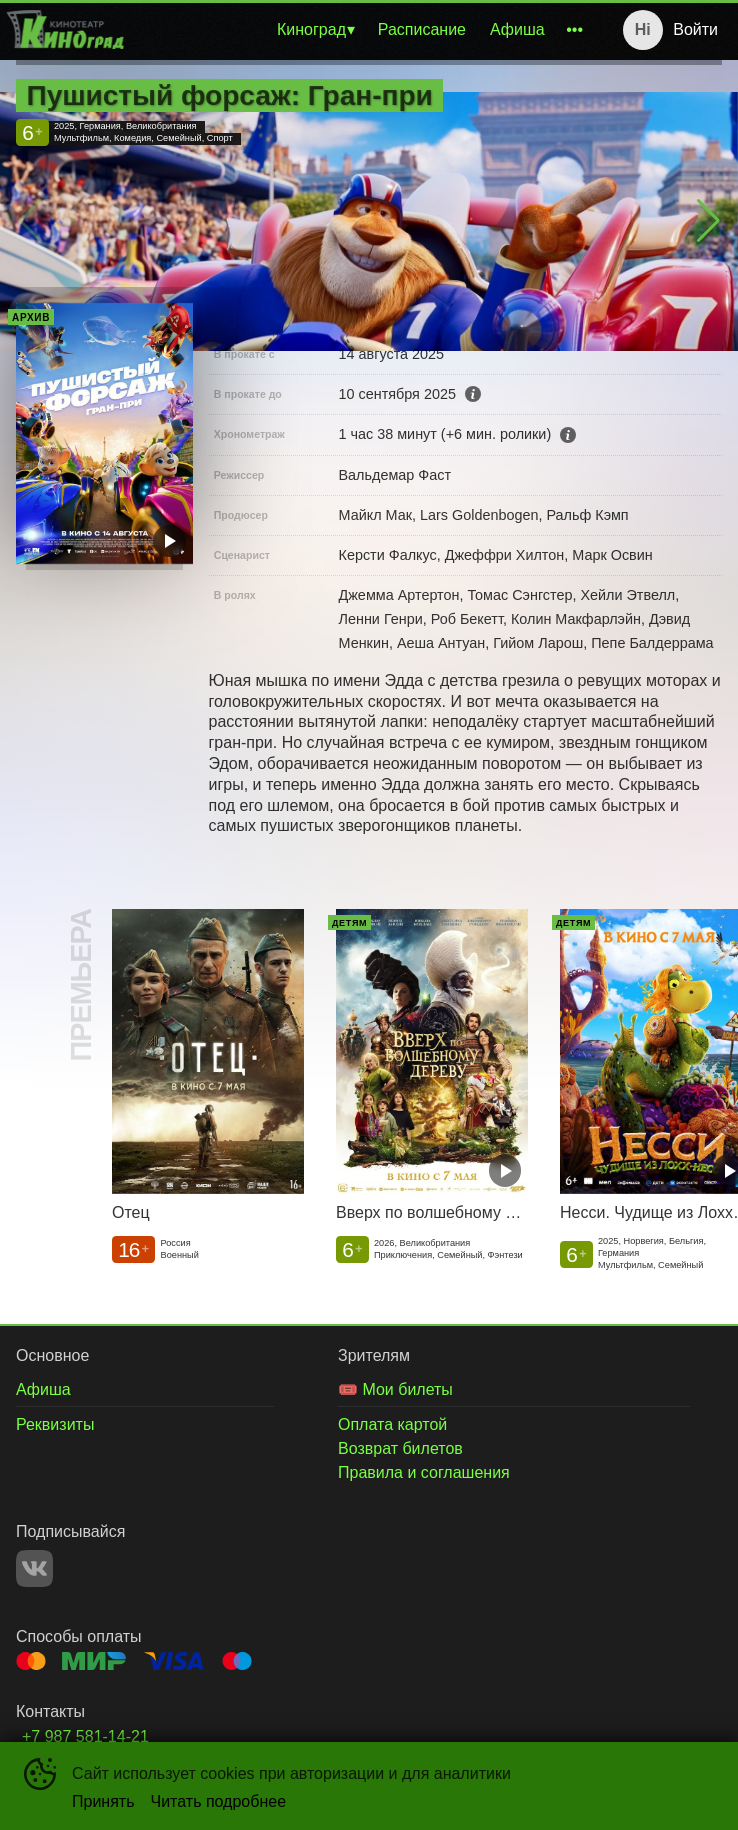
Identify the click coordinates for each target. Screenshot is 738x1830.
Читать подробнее (219, 1801)
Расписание (422, 29)
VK (34, 1568)
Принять (103, 1801)
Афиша (517, 29)
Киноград (311, 29)
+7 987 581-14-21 (85, 1736)
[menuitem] (315, 30)
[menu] (361, 30)
